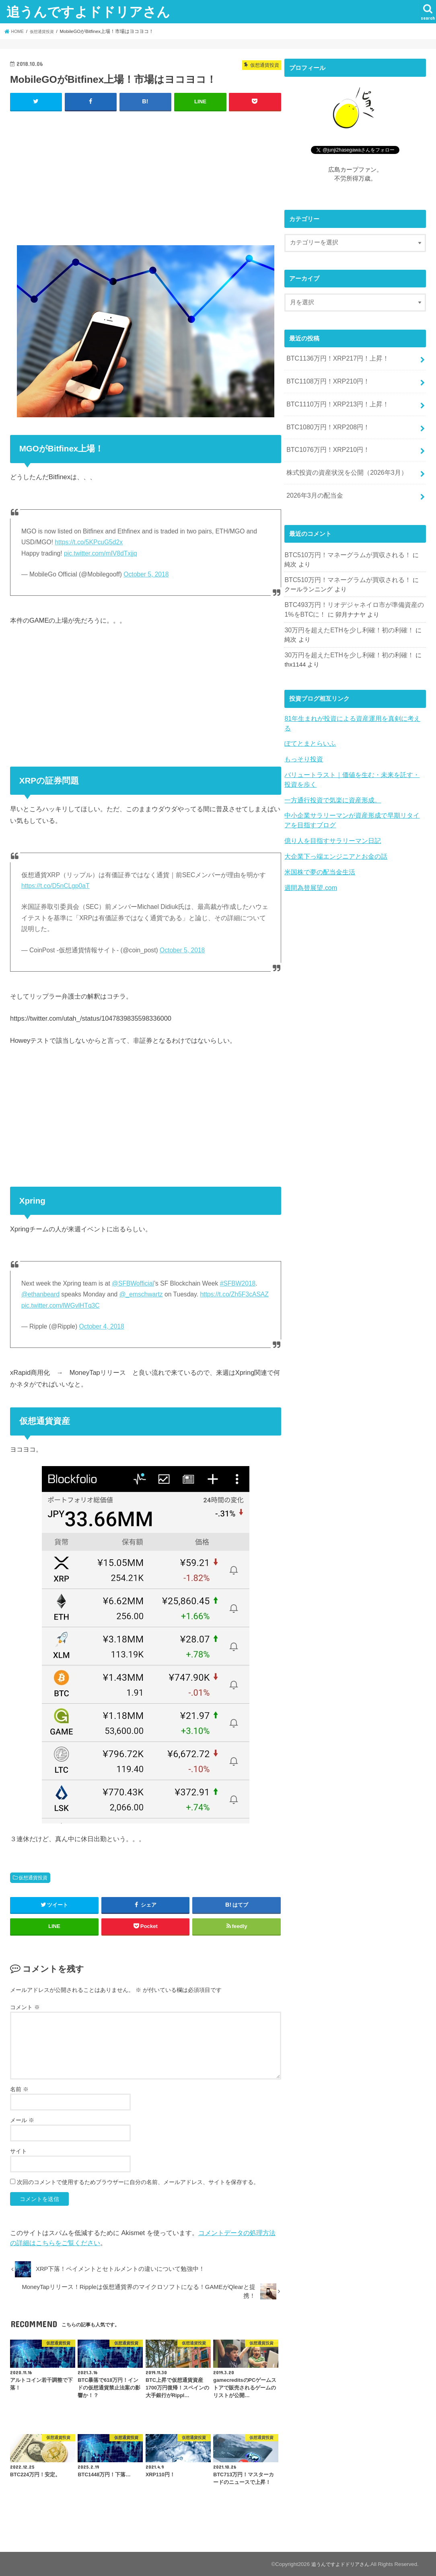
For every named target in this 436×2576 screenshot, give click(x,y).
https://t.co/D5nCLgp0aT (55, 885)
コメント (25, 2006)
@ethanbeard (40, 1293)
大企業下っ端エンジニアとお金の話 (332, 825)
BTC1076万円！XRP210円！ (325, 442)
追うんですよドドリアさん (88, 11)
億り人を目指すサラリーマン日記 (329, 810)
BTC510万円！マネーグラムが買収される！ (343, 543)
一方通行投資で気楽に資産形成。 (329, 771)
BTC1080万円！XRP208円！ (325, 421)
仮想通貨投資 (33, 1877)
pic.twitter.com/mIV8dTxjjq (100, 552)
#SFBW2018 (238, 1282)
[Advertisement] (145, 176)
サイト (18, 2150)
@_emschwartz (141, 1293)
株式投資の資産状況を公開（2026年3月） (342, 464)
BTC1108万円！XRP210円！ (325, 379)
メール (22, 2120)
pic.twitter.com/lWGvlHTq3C (60, 1304)
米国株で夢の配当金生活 (317, 840)
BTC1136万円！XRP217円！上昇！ (334, 358)
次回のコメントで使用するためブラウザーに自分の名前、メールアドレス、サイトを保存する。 (138, 2181)
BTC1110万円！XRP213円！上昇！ (334, 400)
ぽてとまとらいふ (308, 718)
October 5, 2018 (146, 573)
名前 (19, 2089)
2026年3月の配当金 (312, 485)
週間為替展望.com (308, 855)
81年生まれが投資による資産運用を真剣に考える (351, 703)
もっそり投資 (302, 733)
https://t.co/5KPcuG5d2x (89, 541)
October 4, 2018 (101, 1326)
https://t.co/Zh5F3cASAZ (234, 1293)
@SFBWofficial (133, 1282)
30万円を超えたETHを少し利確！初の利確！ (344, 616)
